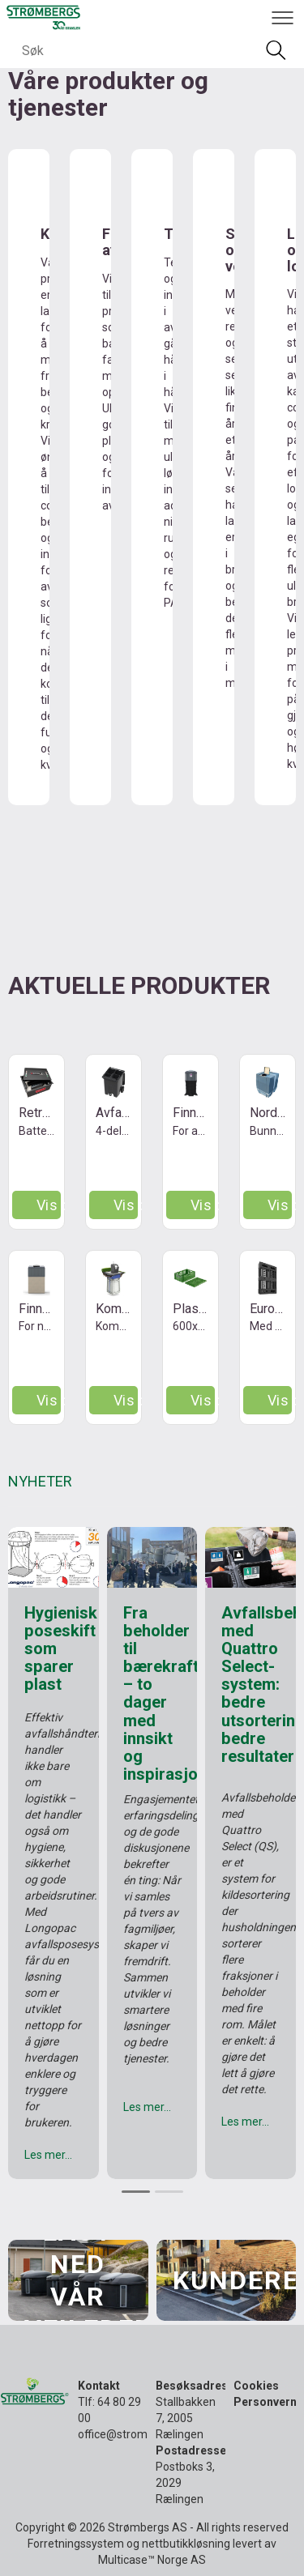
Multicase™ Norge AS (152, 2559)
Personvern (265, 2401)
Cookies (256, 2385)
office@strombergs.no (135, 2434)
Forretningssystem (76, 2543)
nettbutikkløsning (186, 2543)
